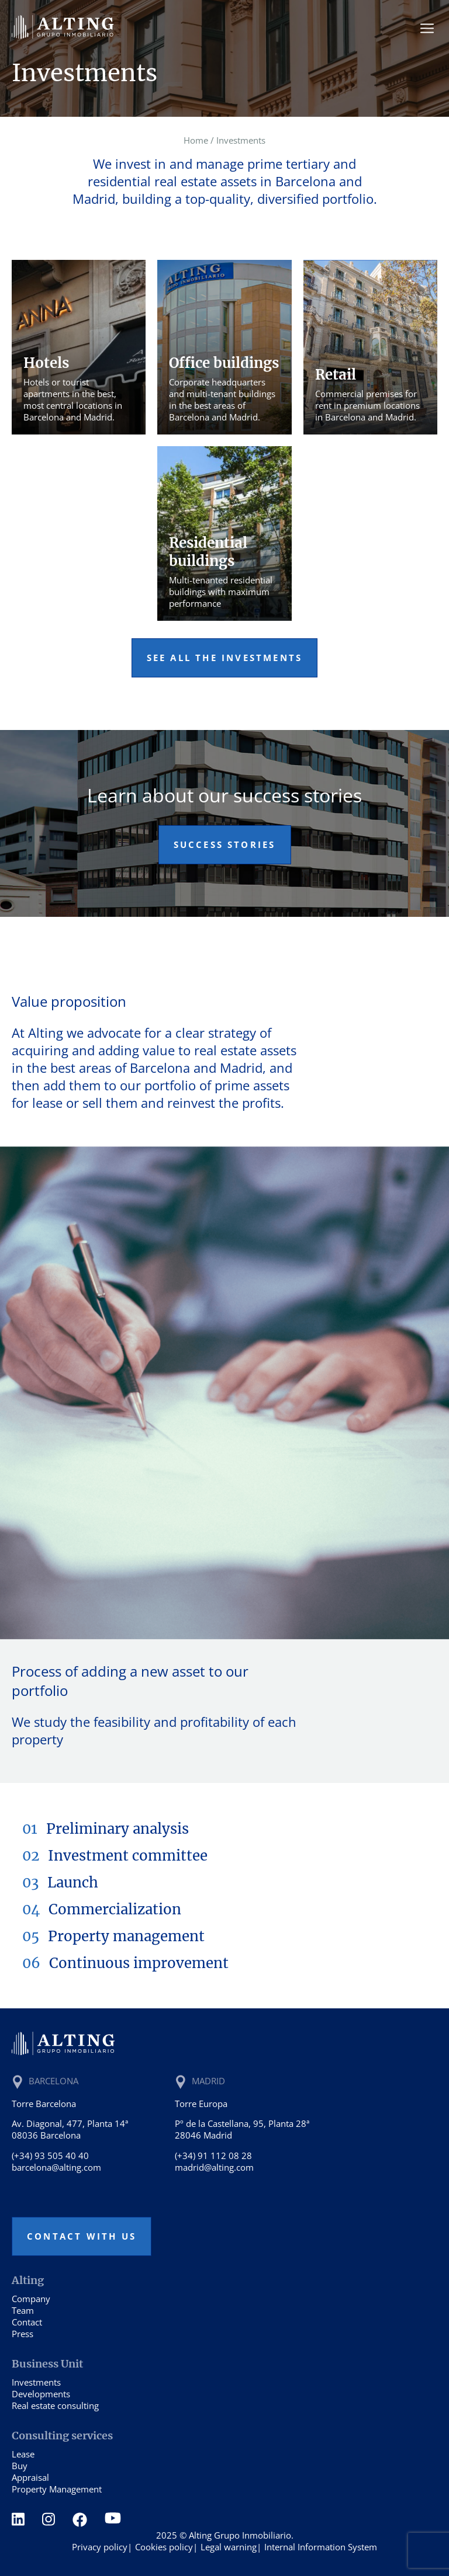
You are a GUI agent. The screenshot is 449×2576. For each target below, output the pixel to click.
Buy (19, 2465)
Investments (36, 2382)
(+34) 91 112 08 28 (213, 2155)
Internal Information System (320, 2547)
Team (23, 2310)
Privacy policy (99, 2547)
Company (31, 2298)
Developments (41, 2394)
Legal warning (229, 2547)
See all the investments (225, 657)
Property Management (57, 2489)
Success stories (225, 844)
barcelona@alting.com (56, 2167)
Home (196, 140)
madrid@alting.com (214, 2167)
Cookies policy (164, 2547)
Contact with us (81, 2236)
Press (22, 2333)
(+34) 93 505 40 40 (50, 2155)
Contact (27, 2322)
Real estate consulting (55, 2405)
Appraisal (30, 2477)
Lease (23, 2454)
